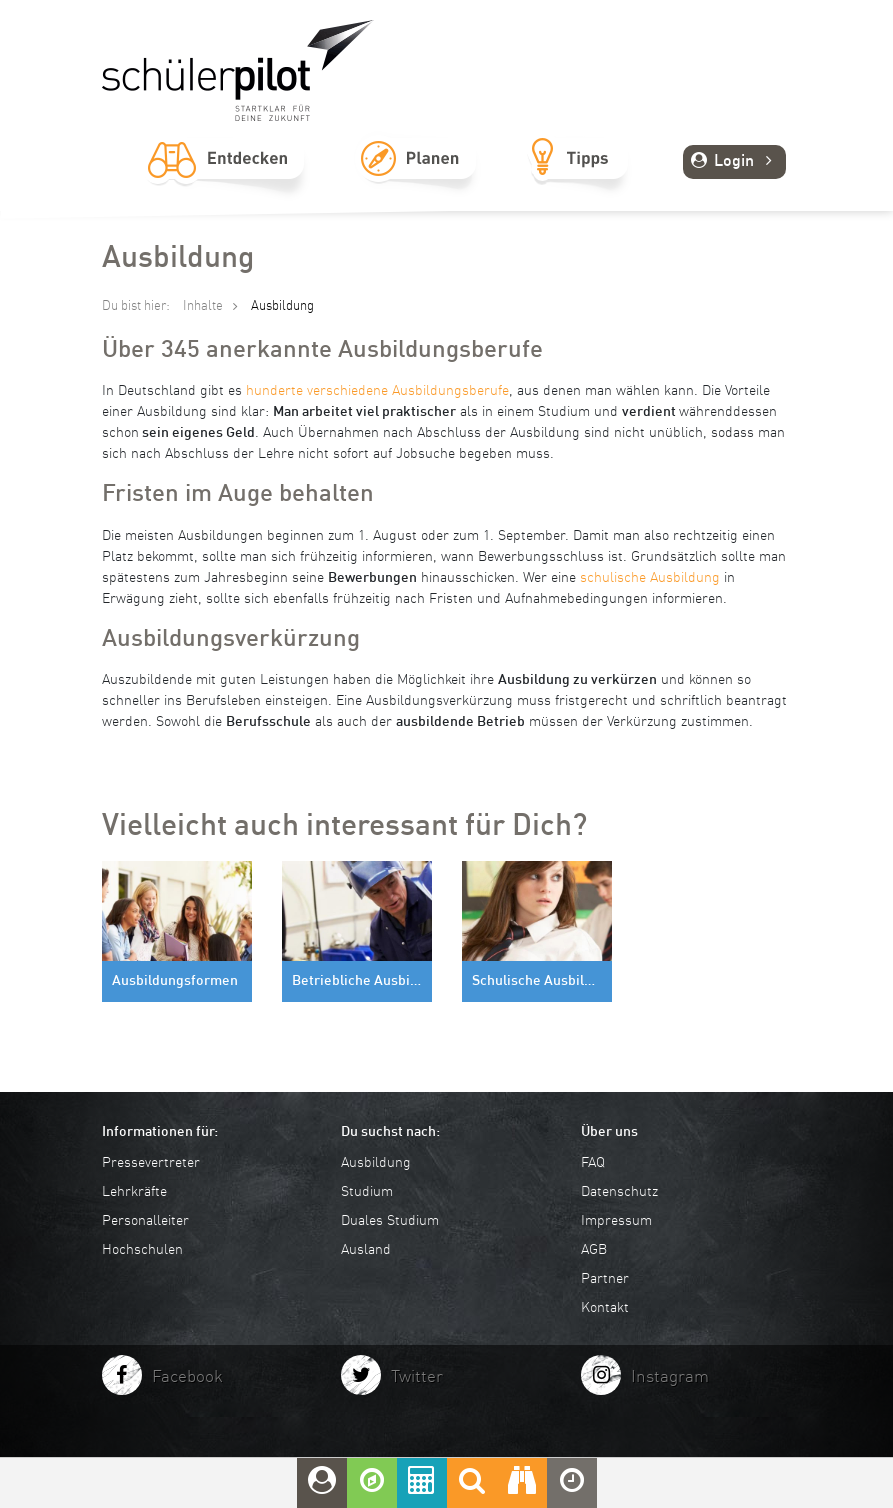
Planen (417, 181)
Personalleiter (145, 1221)
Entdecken (226, 181)
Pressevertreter (151, 1163)
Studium (367, 1192)
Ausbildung (376, 1163)
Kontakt (605, 1308)
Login (734, 162)
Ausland (366, 1250)
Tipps (578, 181)
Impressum (616, 1221)
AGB (594, 1250)
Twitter (417, 1377)
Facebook (187, 1377)
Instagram (670, 1377)
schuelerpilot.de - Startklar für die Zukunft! (238, 70)
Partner (605, 1279)
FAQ (593, 1163)
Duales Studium (390, 1221)
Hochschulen (142, 1250)
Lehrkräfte (134, 1192)
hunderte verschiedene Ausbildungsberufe (377, 391)
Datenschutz (619, 1192)
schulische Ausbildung (650, 578)
